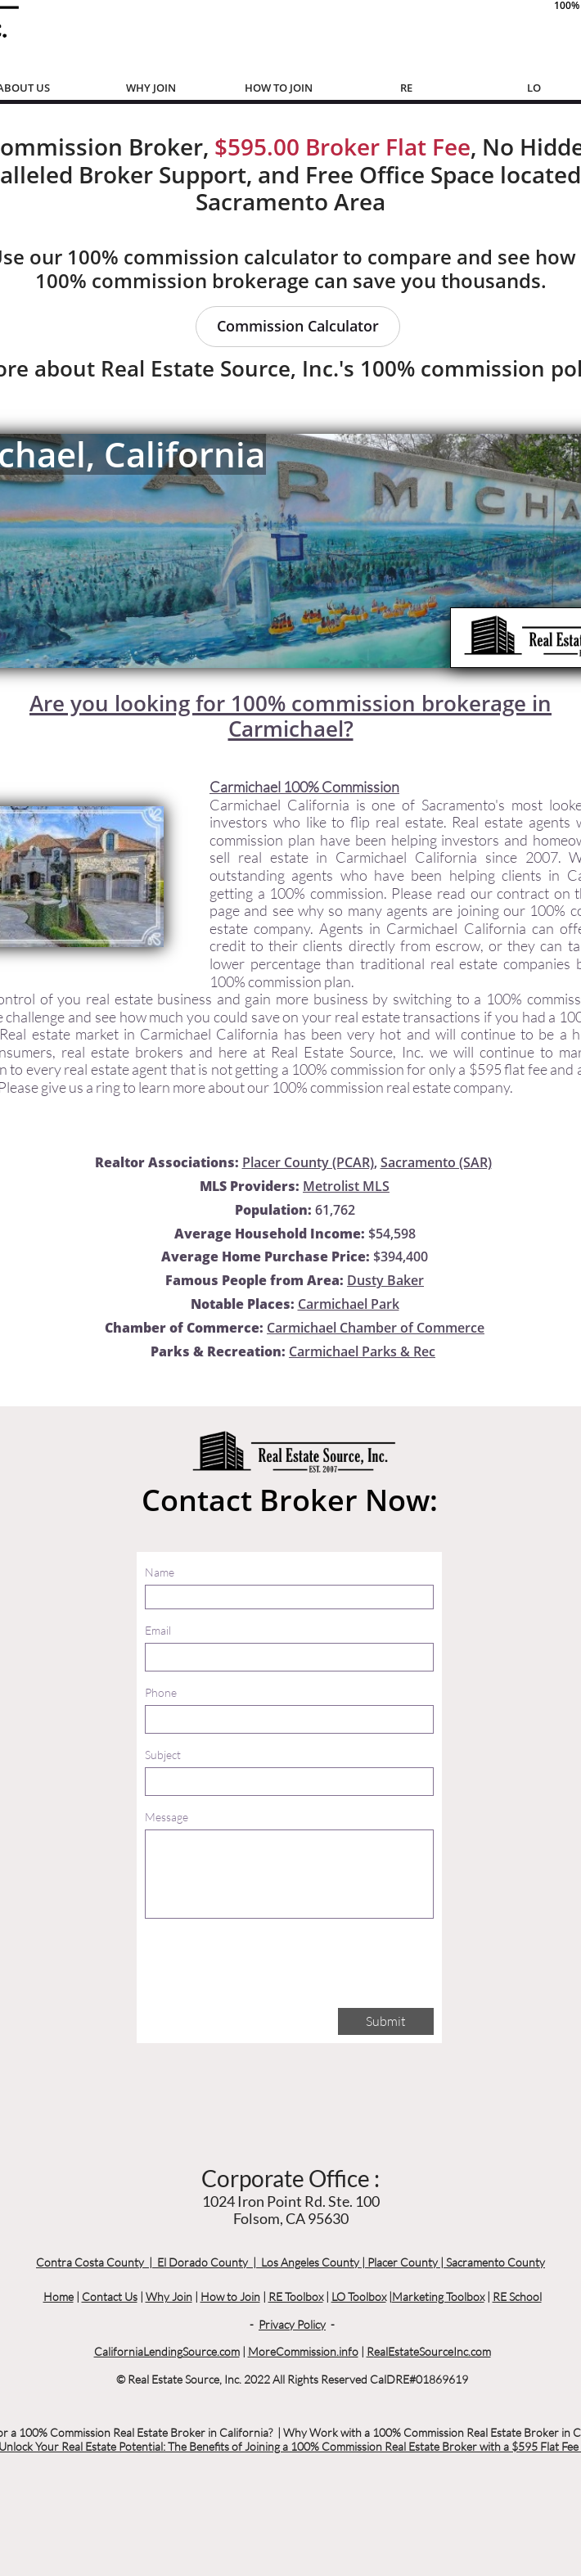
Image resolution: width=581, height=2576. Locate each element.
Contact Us (109, 2296)
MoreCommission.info (303, 2351)
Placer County (402, 2262)
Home (58, 2296)
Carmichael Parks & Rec (362, 1351)
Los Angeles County (310, 2262)
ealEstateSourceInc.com (432, 2351)
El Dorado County (202, 2262)
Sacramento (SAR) (436, 1162)
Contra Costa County (90, 2262)
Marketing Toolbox (438, 2296)
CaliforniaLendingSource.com (167, 2351)
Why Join (169, 2296)
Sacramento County (495, 2262)
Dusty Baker (385, 1280)
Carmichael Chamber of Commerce (375, 1328)
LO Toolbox (358, 2296)
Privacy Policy (292, 2324)
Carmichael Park (348, 1304)
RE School (517, 2296)
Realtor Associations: (167, 1162)
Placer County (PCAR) (308, 1162)
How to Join (230, 2296)
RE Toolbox (295, 2296)
